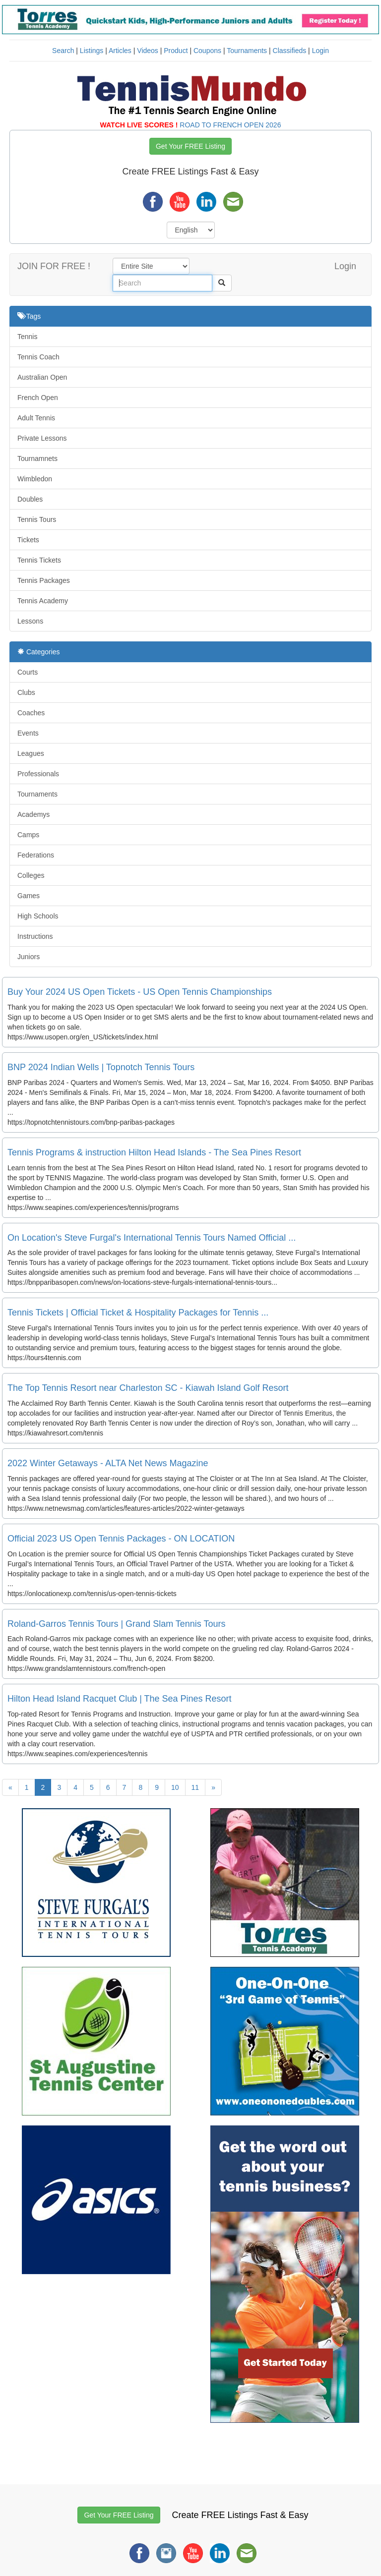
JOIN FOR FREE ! (53, 266)
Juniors (28, 957)
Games (28, 896)
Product (176, 51)
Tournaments (247, 51)
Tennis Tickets (39, 560)
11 (195, 1787)
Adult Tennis (36, 418)
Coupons (207, 51)
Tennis (27, 337)
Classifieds (290, 51)
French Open (37, 397)
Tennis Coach (38, 357)
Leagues (30, 753)
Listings (91, 51)
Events (28, 733)
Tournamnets (37, 458)
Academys (33, 814)
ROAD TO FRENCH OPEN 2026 (230, 125)
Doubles (30, 499)
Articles (120, 51)
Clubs (26, 692)
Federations (35, 855)
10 (175, 1787)
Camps (28, 835)
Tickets (28, 540)
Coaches (31, 713)
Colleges (30, 875)
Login (320, 51)
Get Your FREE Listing (190, 146)
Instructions (35, 936)
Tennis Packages (43, 580)
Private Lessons (42, 438)
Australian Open (42, 377)
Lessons (30, 621)
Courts (27, 672)
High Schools (38, 916)
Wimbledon (34, 479)
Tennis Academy (42, 601)
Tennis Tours (36, 519)
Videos (147, 51)
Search (63, 51)
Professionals (38, 774)
